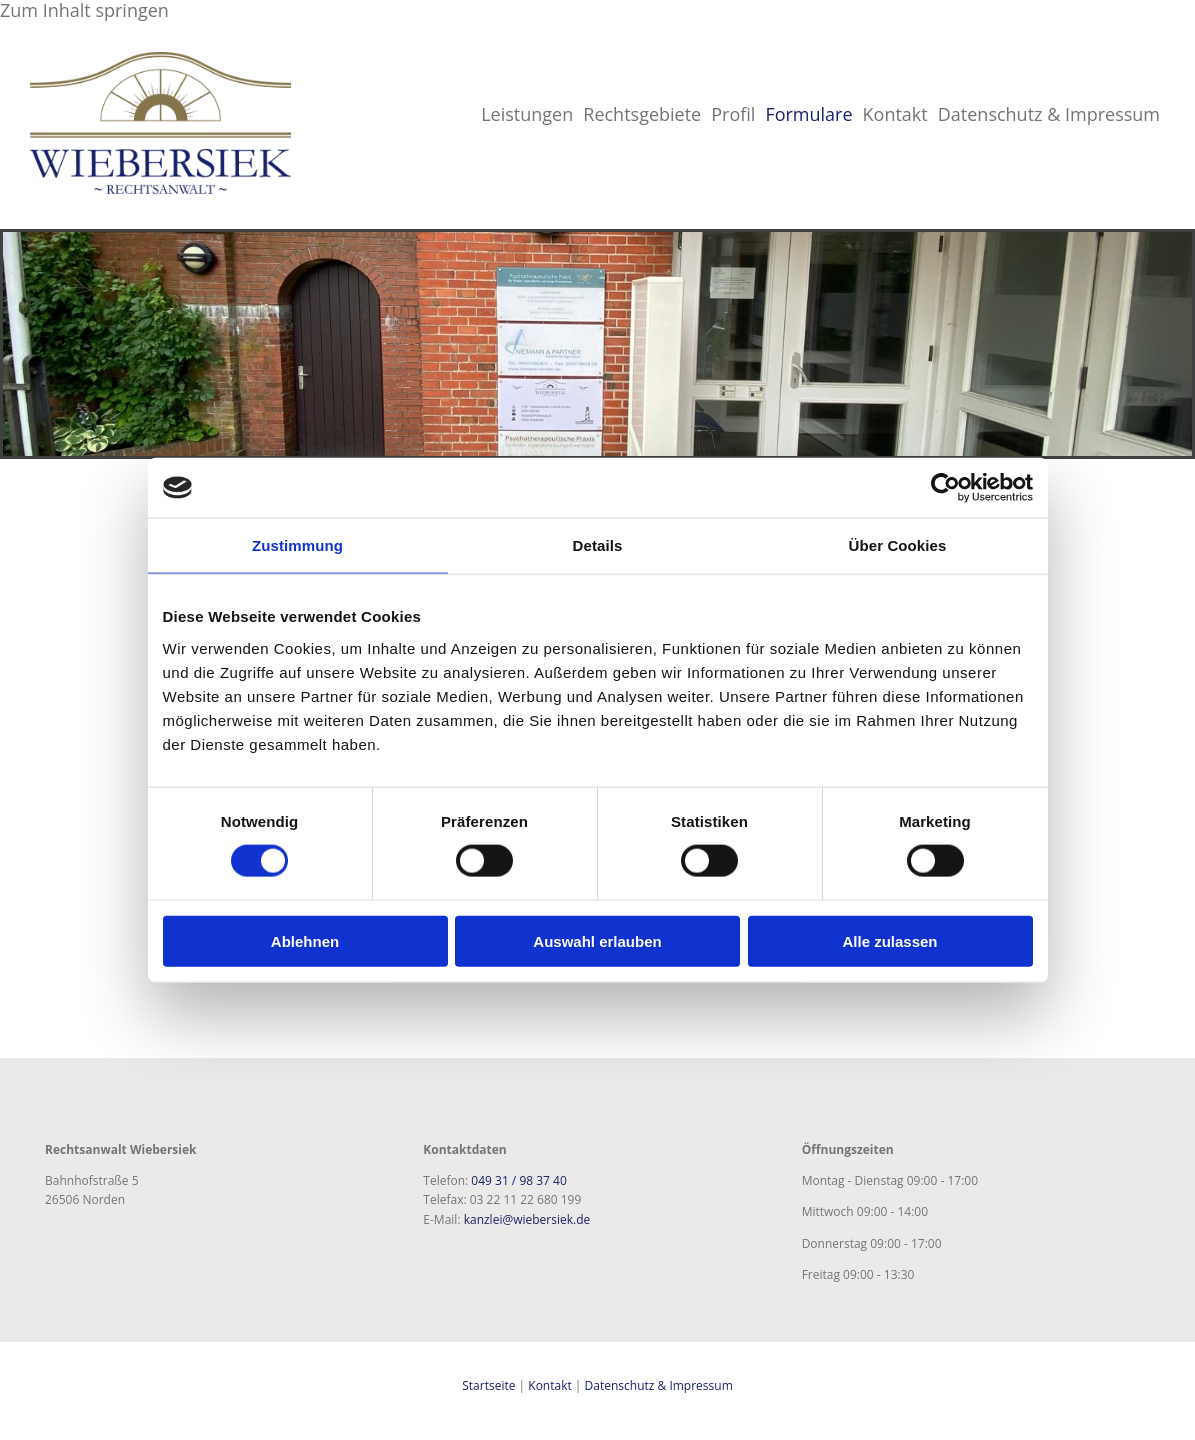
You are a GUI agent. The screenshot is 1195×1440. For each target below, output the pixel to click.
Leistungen (527, 114)
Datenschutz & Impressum (1049, 114)
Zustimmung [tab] (297, 545)
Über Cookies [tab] (898, 545)
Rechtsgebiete (642, 114)
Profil (733, 114)
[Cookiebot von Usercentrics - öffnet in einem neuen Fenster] (945, 488)
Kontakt (895, 114)
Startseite (488, 1385)
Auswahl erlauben (597, 940)
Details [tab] (598, 545)
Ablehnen (305, 940)
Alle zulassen (889, 940)
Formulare (808, 114)
